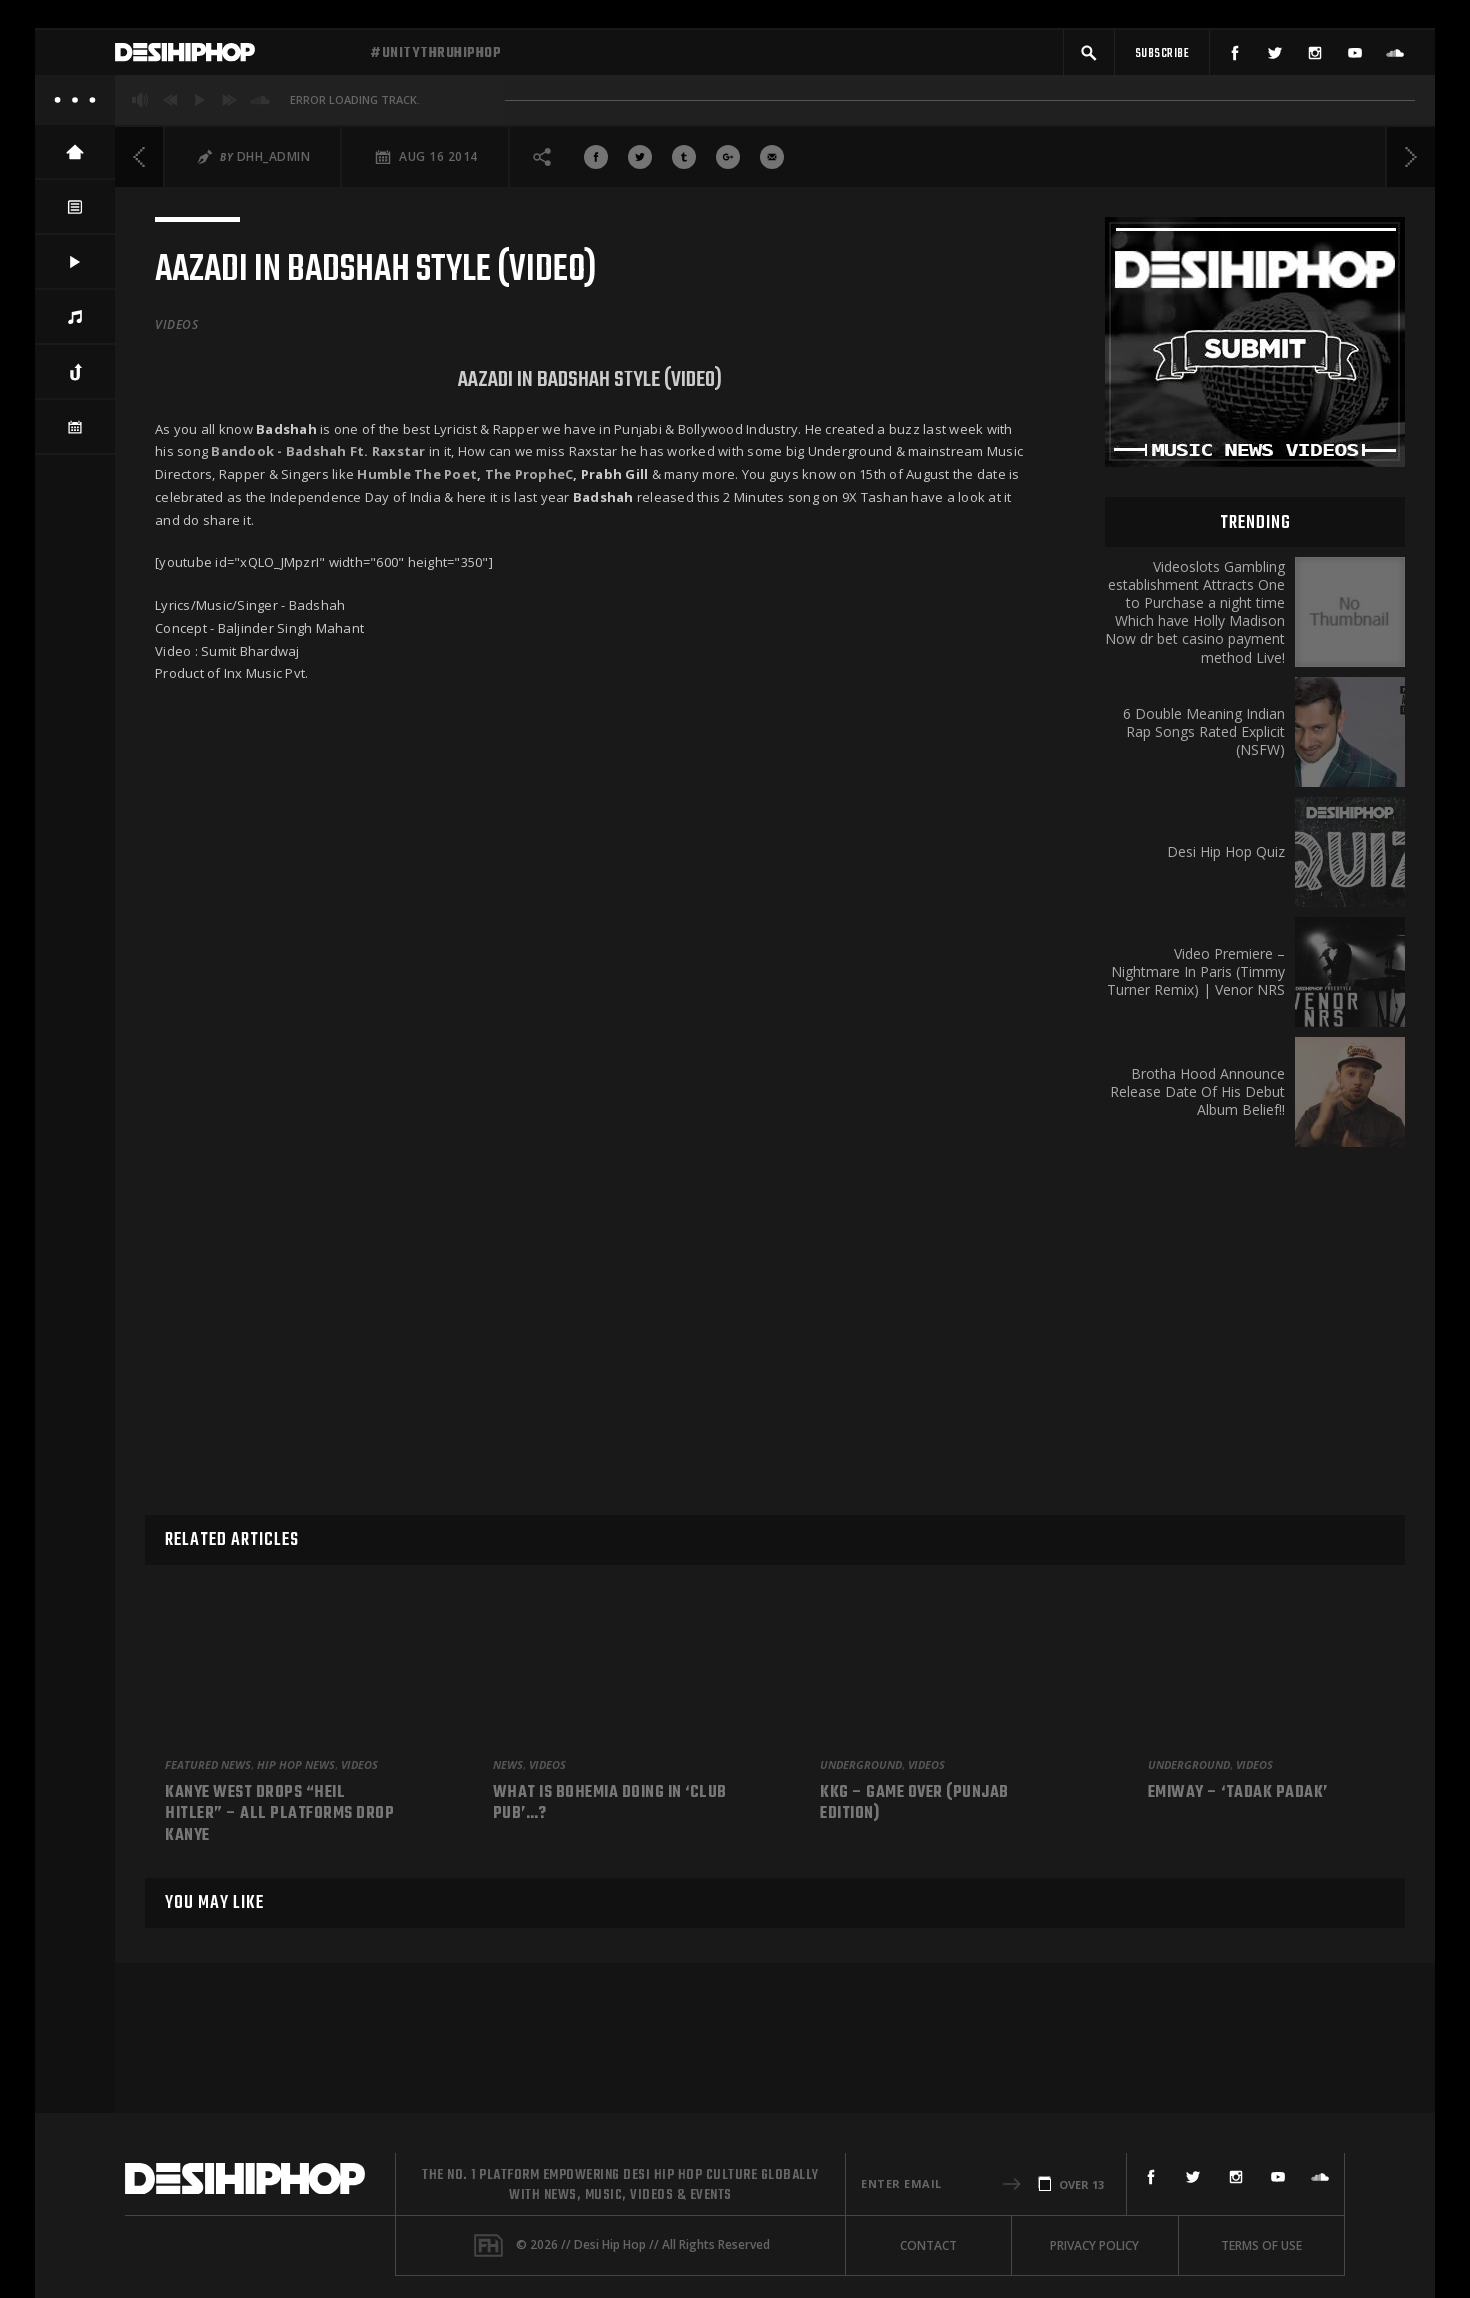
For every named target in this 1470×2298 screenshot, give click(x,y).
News (508, 1764)
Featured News (208, 1764)
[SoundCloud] (1395, 57)
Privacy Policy (1094, 2245)
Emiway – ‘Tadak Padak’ (1238, 1794)
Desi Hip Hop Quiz (1226, 862)
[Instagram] (1315, 57)
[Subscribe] (1162, 57)
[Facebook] (1235, 57)
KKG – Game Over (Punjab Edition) (914, 1804)
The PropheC (529, 484)
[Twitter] (1275, 57)
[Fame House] (488, 2245)
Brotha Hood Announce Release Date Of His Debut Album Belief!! (1197, 1102)
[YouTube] (1355, 57)
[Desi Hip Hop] (235, 58)
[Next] (1410, 167)
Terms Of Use (1261, 2245)
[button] (1089, 57)
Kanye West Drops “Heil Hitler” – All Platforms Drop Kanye (279, 1815)
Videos (176, 335)
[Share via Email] (772, 167)
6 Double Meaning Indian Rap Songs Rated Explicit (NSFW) (1204, 742)
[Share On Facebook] (596, 167)
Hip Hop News (296, 1764)
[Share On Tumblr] (684, 167)
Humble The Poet (417, 484)
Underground (861, 1764)
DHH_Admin (274, 166)
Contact (928, 2245)
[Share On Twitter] (640, 167)
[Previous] (140, 167)
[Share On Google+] (728, 167)
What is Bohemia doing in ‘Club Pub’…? (610, 1804)
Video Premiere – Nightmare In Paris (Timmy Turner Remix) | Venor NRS (1196, 982)
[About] (75, 110)
